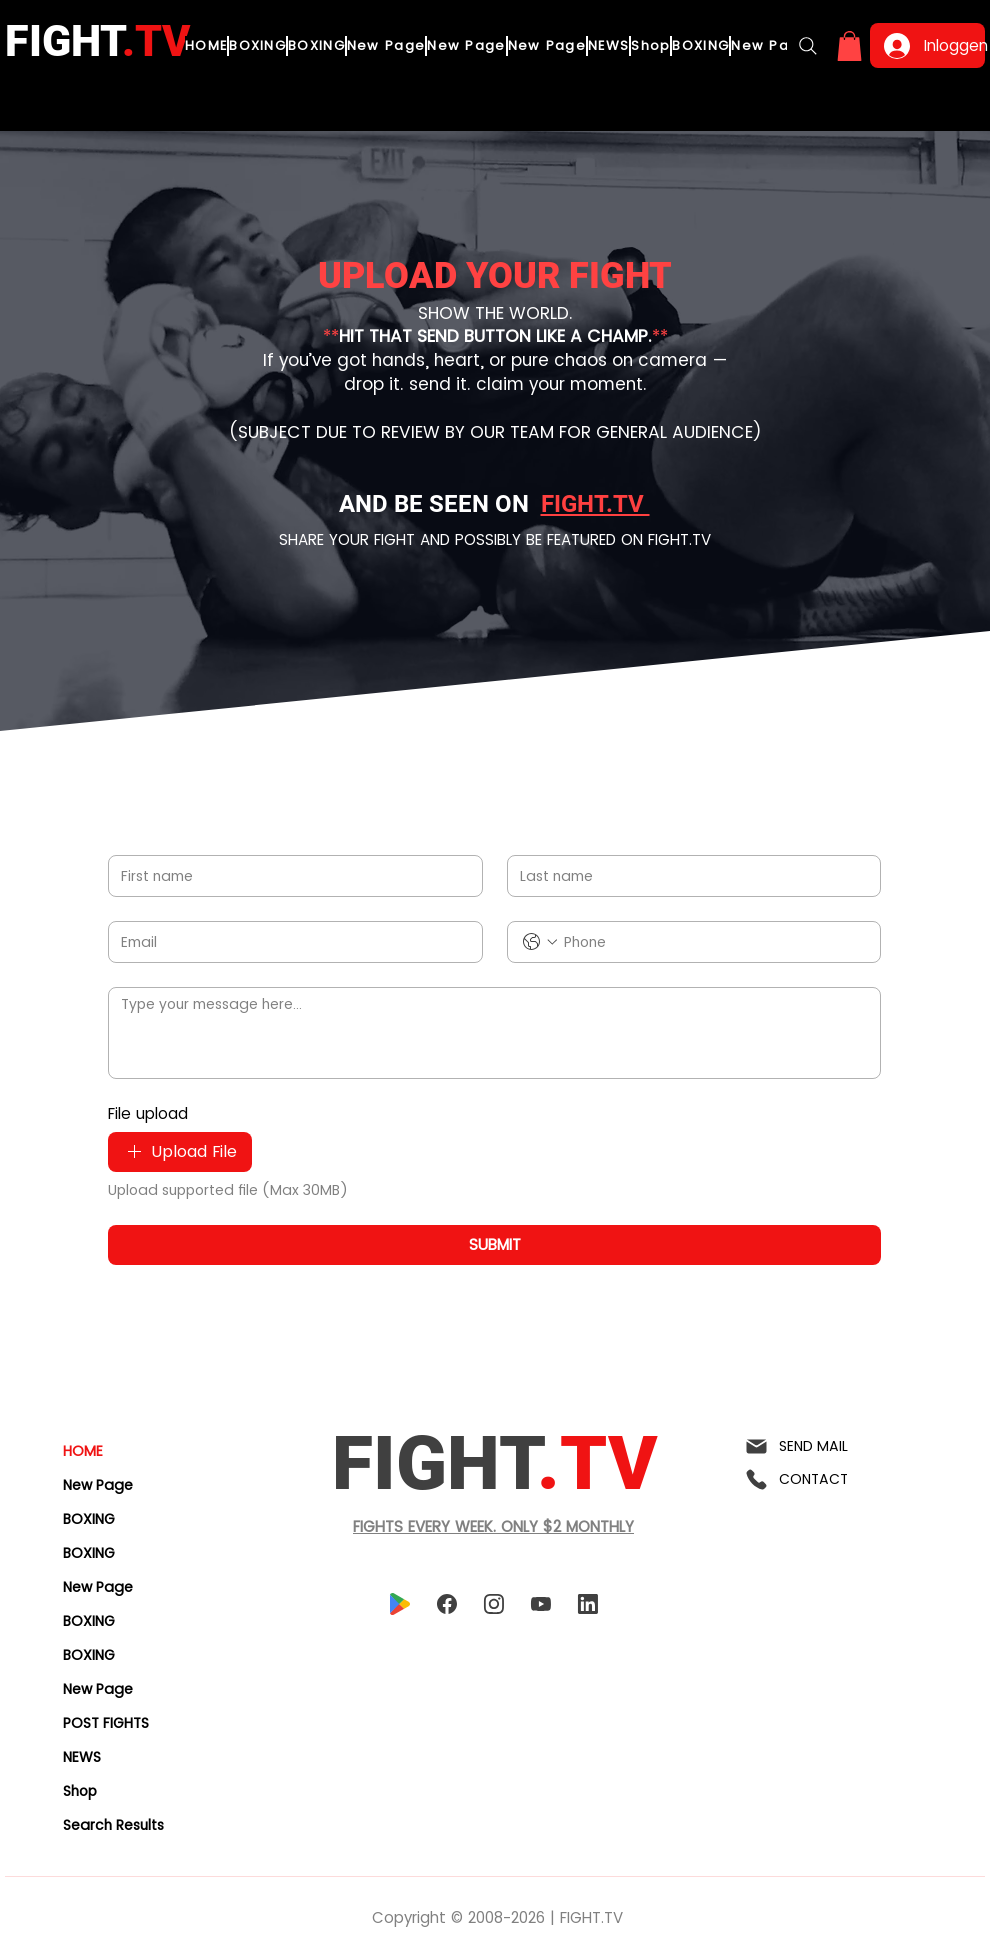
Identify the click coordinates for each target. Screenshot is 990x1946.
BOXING (89, 1519)
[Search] (808, 46)
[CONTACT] (821, 1479)
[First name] (289, 876)
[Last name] (688, 876)
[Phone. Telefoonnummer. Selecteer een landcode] (540, 942)
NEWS (82, 1757)
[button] (849, 46)
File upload (148, 1113)
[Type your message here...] (494, 1033)
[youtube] (540, 1603)
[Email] (289, 942)
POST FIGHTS (106, 1723)
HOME (83, 1451)
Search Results (113, 1825)
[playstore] (399, 1603)
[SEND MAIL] (821, 1446)
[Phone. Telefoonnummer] (714, 942)
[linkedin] (587, 1603)
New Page (98, 1485)
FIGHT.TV (595, 504)
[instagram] (493, 1603)
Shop (80, 1791)
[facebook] (446, 1603)
